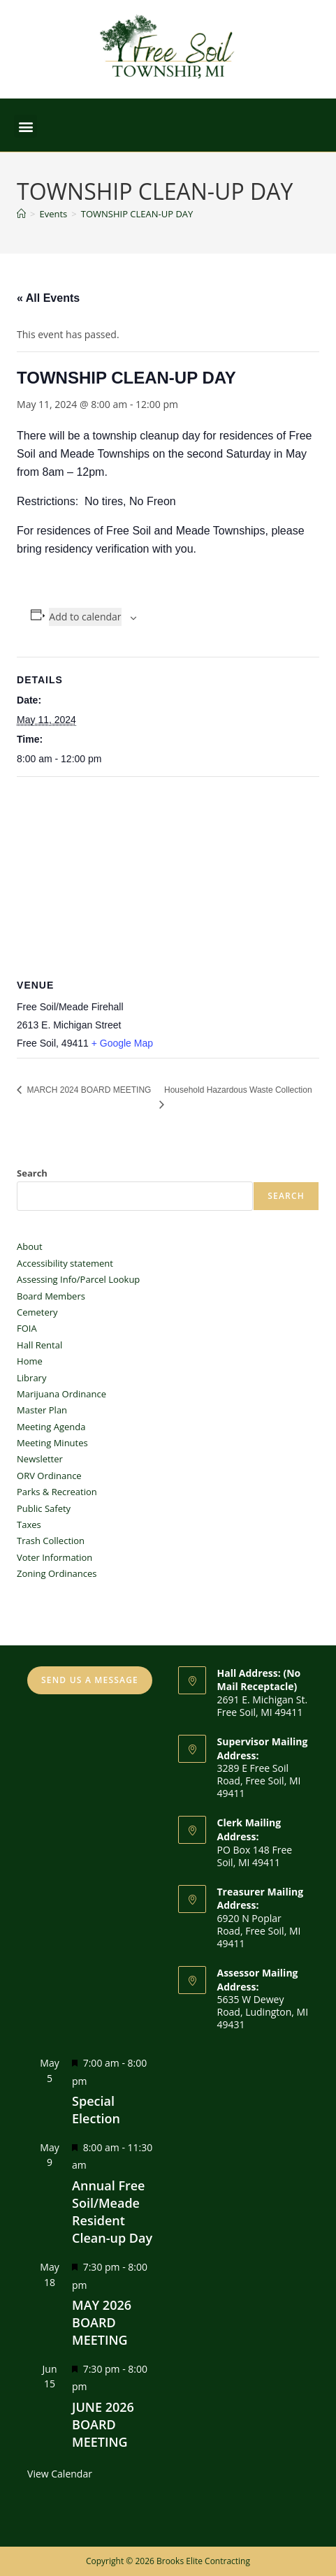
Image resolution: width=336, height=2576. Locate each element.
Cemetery (37, 1312)
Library (31, 1377)
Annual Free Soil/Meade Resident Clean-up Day (112, 2212)
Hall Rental (39, 1345)
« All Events (48, 298)
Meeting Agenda (51, 1426)
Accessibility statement (65, 1263)
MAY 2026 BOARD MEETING (101, 2322)
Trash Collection (51, 1540)
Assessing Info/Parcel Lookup (78, 1279)
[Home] (21, 214)
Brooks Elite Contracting (203, 2561)
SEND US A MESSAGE (89, 1680)
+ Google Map (122, 1043)
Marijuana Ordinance (61, 1394)
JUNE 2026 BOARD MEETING (103, 2424)
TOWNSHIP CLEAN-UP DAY (137, 214)
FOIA (27, 1328)
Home (30, 1361)
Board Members (51, 1296)
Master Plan (42, 1410)
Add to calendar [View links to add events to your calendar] (85, 616)
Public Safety (44, 1508)
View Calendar (59, 2473)
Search (32, 1173)
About (30, 1246)
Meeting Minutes (52, 1442)
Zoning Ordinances (56, 1573)
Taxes (29, 1524)
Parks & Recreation (57, 1491)
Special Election (96, 2110)
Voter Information (54, 1557)
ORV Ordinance (49, 1475)
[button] (25, 126)
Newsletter (40, 1459)
